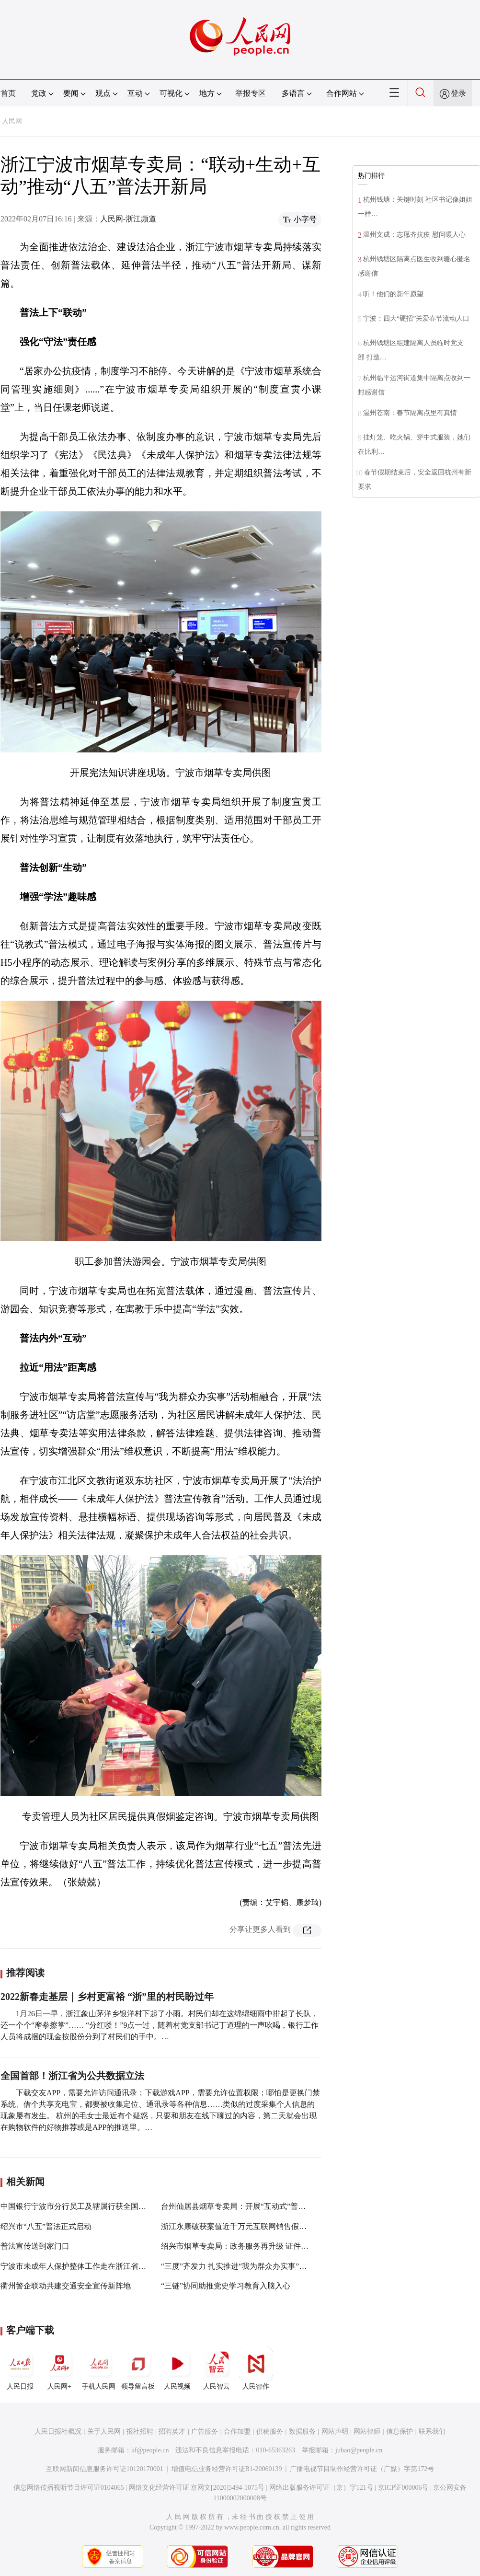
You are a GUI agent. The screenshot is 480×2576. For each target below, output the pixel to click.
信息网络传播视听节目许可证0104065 (68, 2487)
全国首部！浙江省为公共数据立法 (72, 2075)
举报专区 (250, 93)
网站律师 (367, 2431)
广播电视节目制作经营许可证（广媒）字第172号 (362, 2468)
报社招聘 (139, 2431)
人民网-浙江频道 (128, 219)
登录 (458, 93)
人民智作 (256, 2368)
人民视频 (177, 2368)
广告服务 (204, 2431)
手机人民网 (98, 2368)
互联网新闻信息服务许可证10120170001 (104, 2468)
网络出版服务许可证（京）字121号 (321, 2487)
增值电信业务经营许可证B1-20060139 (226, 2468)
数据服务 (302, 2431)
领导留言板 (138, 2368)
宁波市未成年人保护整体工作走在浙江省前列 (77, 2266)
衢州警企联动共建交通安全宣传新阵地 (65, 2286)
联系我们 (432, 2431)
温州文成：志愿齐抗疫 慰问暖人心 (414, 234)
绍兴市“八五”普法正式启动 (45, 2226)
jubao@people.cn (358, 2450)
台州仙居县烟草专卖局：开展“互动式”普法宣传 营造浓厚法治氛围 (272, 2206)
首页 (8, 93)
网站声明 (334, 2431)
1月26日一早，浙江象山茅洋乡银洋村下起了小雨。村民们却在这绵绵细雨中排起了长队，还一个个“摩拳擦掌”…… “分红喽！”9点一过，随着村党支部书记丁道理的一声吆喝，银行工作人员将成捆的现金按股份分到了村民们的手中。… (159, 2025)
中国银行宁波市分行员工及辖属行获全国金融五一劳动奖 (96, 2206)
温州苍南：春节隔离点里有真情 (410, 412)
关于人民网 (104, 2431)
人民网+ (59, 2368)
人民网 (12, 121)
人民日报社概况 (57, 2431)
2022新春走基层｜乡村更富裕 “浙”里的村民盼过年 (107, 1996)
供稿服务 (269, 2431)
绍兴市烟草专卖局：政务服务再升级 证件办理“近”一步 (253, 2246)
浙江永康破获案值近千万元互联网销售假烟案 (237, 2226)
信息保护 (399, 2431)
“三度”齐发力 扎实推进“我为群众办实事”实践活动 (245, 2266)
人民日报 (20, 2368)
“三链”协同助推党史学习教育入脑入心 (225, 2286)
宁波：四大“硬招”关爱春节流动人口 (416, 318)
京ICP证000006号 (403, 2487)
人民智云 (216, 2368)
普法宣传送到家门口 (34, 2246)
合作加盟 (237, 2431)
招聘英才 (172, 2431)
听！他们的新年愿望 (393, 294)
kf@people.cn (150, 2450)
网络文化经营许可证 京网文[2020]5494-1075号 (197, 2487)
